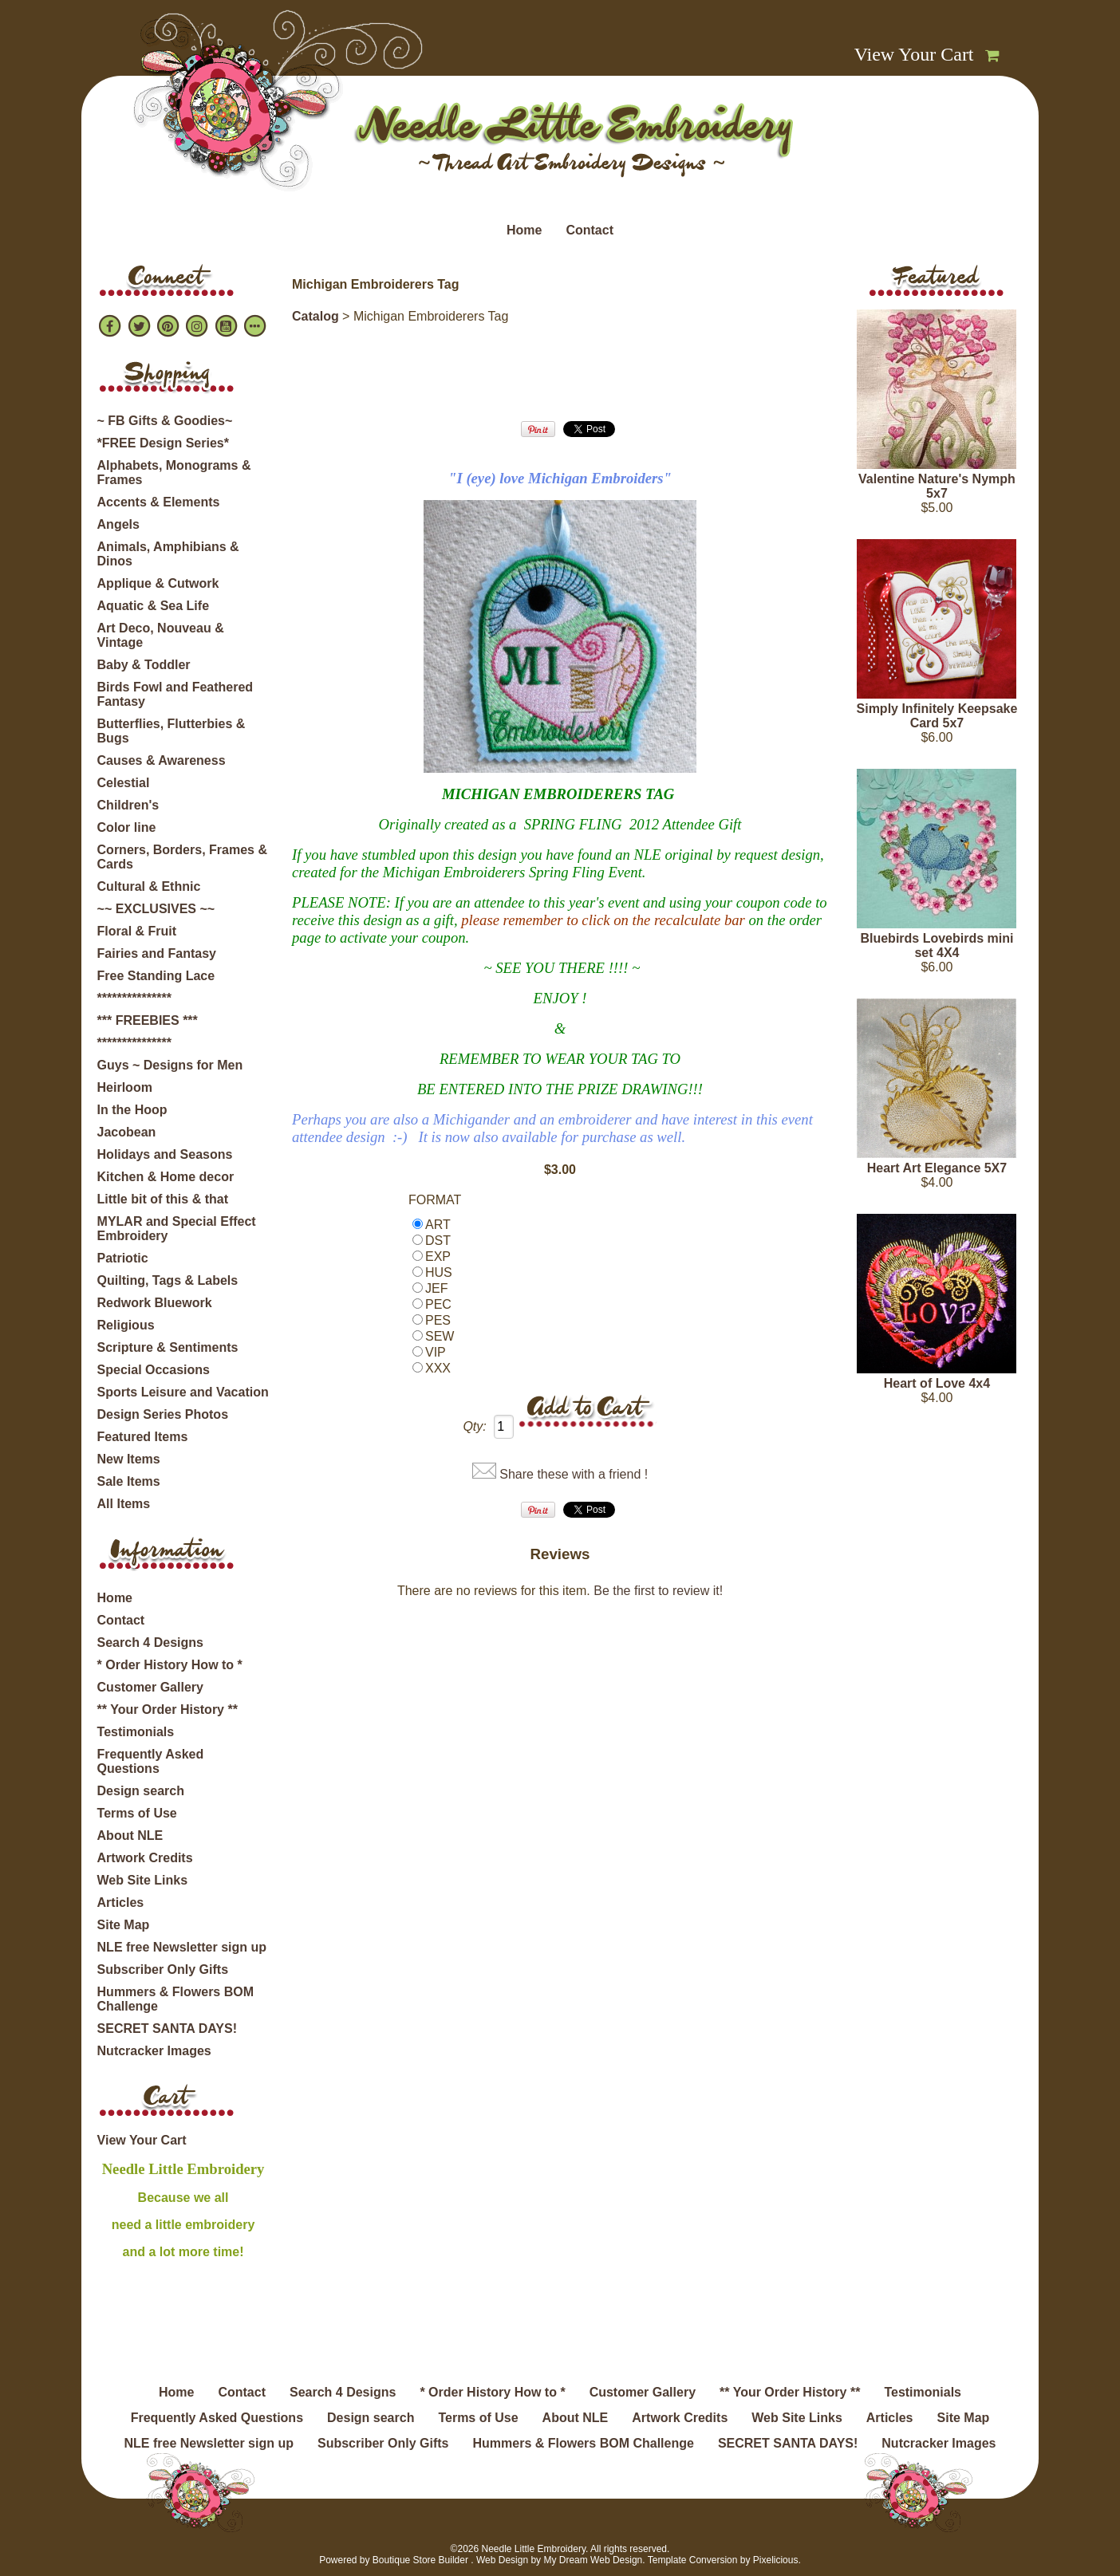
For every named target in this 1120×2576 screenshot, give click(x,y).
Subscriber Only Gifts (162, 1969)
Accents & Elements (158, 502)
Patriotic (122, 1258)
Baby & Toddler (144, 665)
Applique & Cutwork (158, 583)
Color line (126, 827)
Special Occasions (153, 1370)
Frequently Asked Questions (150, 1761)
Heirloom (124, 1087)
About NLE (130, 1835)
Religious (126, 1325)
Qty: (474, 1426)
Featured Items (142, 1437)
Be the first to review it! (658, 1590)
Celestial (123, 783)
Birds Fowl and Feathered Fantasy (175, 694)
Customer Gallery (150, 1687)
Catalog (315, 316)
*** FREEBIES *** (147, 1020)
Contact (589, 230)
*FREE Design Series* (163, 443)
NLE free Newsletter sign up (182, 1947)
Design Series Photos (163, 1414)
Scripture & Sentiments (168, 1347)
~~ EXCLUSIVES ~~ (156, 909)
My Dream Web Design (592, 2560)
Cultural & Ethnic (149, 886)
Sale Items (128, 1481)
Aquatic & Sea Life (153, 605)
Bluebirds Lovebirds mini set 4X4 (936, 945)
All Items (124, 1504)
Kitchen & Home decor (166, 1177)
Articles (120, 1902)
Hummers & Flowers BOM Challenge (175, 1999)
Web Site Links (142, 1880)
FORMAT (434, 1200)
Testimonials (136, 1732)
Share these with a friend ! (573, 1474)
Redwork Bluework (154, 1303)
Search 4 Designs (150, 1642)
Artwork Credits (145, 1858)
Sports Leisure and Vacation (183, 1392)
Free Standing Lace (156, 976)
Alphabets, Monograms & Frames (174, 472)
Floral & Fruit (137, 931)
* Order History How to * (170, 1665)
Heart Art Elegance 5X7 (937, 1168)
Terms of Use (137, 1813)
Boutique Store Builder (420, 2560)
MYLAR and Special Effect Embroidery (176, 1229)
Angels (118, 524)
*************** (134, 998)
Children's (128, 805)
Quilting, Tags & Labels (168, 1280)
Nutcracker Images (154, 2051)
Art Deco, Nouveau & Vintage (160, 635)
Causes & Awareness (161, 760)
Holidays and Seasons (165, 1154)
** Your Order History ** (167, 1709)
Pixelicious (776, 2560)
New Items (128, 1459)
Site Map (123, 1925)
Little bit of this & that (162, 1199)
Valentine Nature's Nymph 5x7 (936, 486)
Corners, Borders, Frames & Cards (182, 857)
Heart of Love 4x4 (937, 1383)
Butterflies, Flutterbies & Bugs (171, 731)
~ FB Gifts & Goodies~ (165, 420)
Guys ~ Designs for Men (170, 1065)
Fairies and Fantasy (156, 953)
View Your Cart (914, 54)
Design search (140, 1791)
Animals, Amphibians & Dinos (168, 554)
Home (524, 230)
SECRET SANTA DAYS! (167, 2028)
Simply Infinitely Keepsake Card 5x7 (937, 716)
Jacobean (126, 1132)
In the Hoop (132, 1110)
